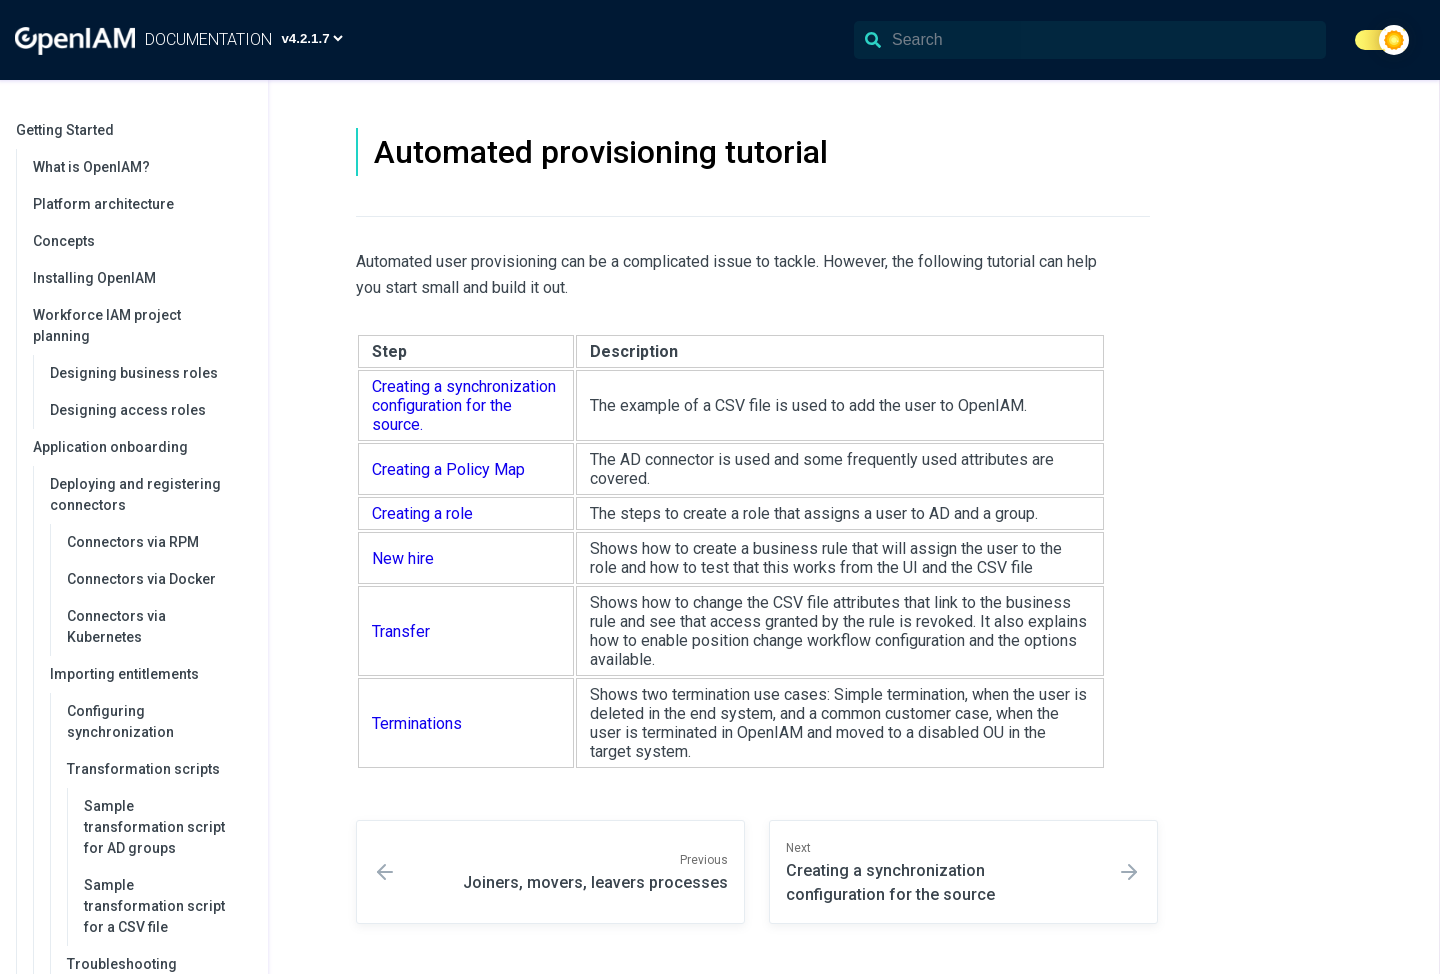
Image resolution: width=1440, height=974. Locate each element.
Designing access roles (128, 410)
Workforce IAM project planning (140, 325)
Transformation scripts (157, 769)
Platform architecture (103, 204)
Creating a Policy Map (448, 469)
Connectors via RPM (133, 542)
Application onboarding (140, 447)
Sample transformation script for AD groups (154, 827)
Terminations (417, 723)
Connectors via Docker (141, 579)
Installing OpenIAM (94, 278)
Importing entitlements (149, 674)
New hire (403, 558)
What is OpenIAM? (91, 167)
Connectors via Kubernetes (116, 626)
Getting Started (132, 130)
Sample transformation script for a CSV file (154, 906)
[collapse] (242, 130)
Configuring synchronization (120, 721)
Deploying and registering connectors (149, 494)
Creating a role (422, 513)
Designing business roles (134, 373)
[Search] (1090, 40)
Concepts (64, 241)
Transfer (401, 631)
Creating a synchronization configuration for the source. (464, 405)
